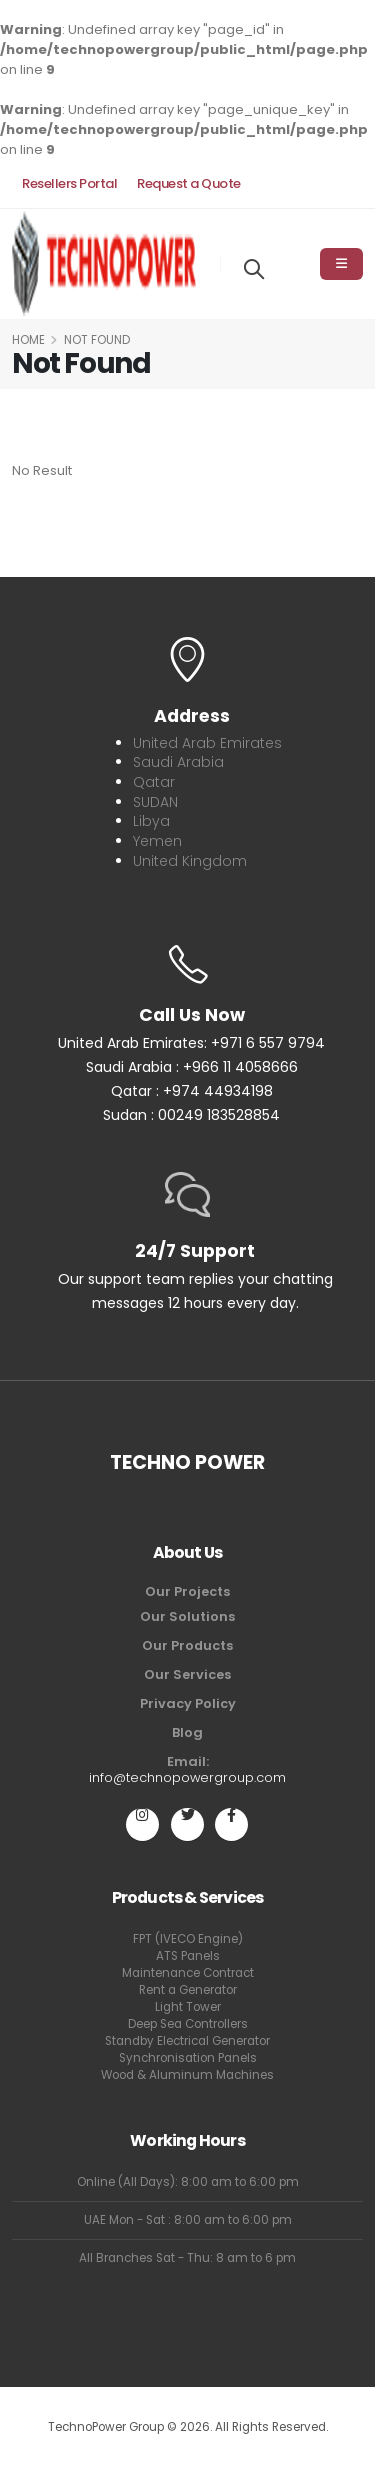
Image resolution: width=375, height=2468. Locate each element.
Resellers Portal (69, 183)
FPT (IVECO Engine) (188, 1939)
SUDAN (155, 802)
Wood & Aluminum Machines (187, 2075)
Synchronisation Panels (188, 2058)
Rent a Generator (188, 1990)
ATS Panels (188, 1956)
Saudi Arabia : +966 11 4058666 (192, 1067)
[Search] (254, 267)
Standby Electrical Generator (187, 2041)
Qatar (154, 782)
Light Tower (188, 2007)
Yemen (157, 841)
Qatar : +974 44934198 (192, 1091)
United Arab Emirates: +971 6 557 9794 (191, 1043)
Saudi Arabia (178, 762)
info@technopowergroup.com (187, 1777)
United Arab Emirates (207, 743)
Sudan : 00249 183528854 (191, 1115)
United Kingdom (190, 861)
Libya (151, 821)
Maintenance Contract (188, 1973)
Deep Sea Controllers (188, 2024)
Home (28, 340)
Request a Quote (189, 183)
